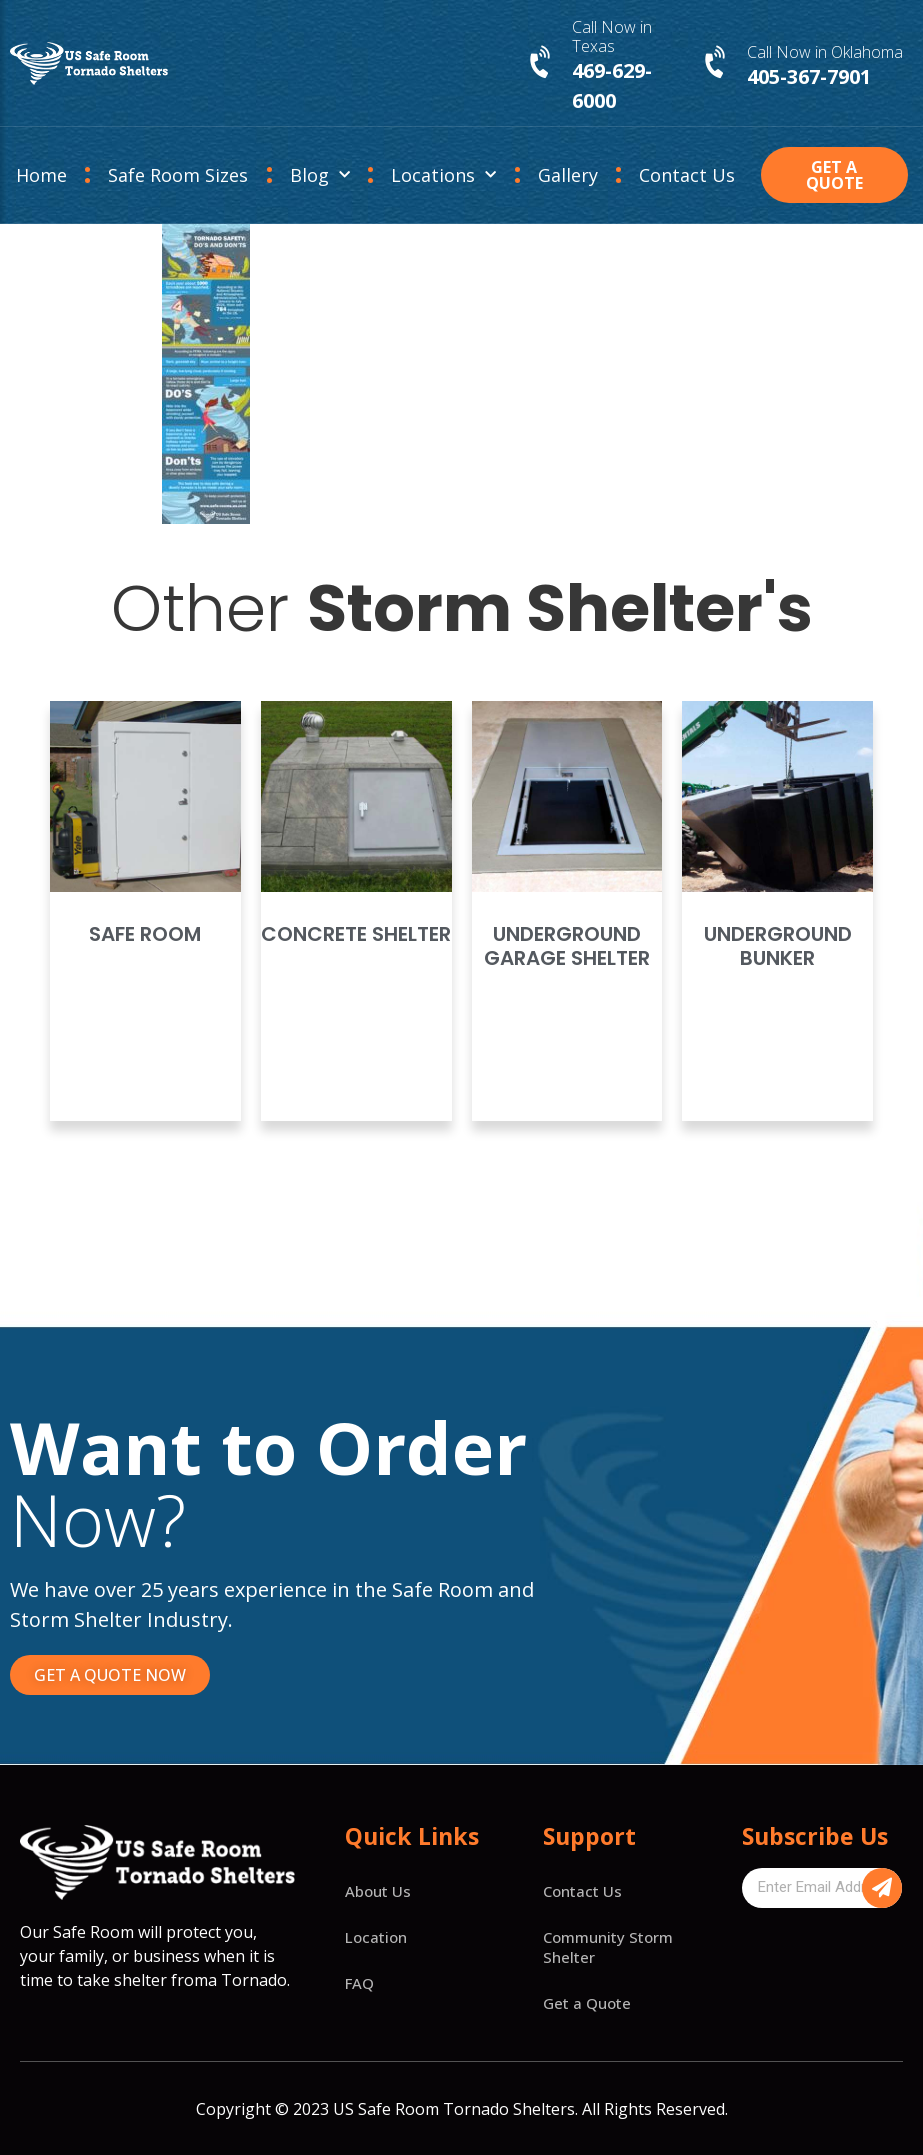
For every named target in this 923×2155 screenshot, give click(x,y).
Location (376, 1937)
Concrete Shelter (356, 934)
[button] (834, 175)
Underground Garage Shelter (567, 946)
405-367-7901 (809, 76)
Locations (443, 175)
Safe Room (145, 934)
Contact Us (687, 175)
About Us (378, 1891)
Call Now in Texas (612, 36)
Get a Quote (587, 2003)
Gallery (568, 175)
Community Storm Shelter (608, 1947)
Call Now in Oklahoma (825, 52)
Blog (320, 175)
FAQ (359, 1983)
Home (41, 175)
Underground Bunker (778, 946)
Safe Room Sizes (178, 175)
